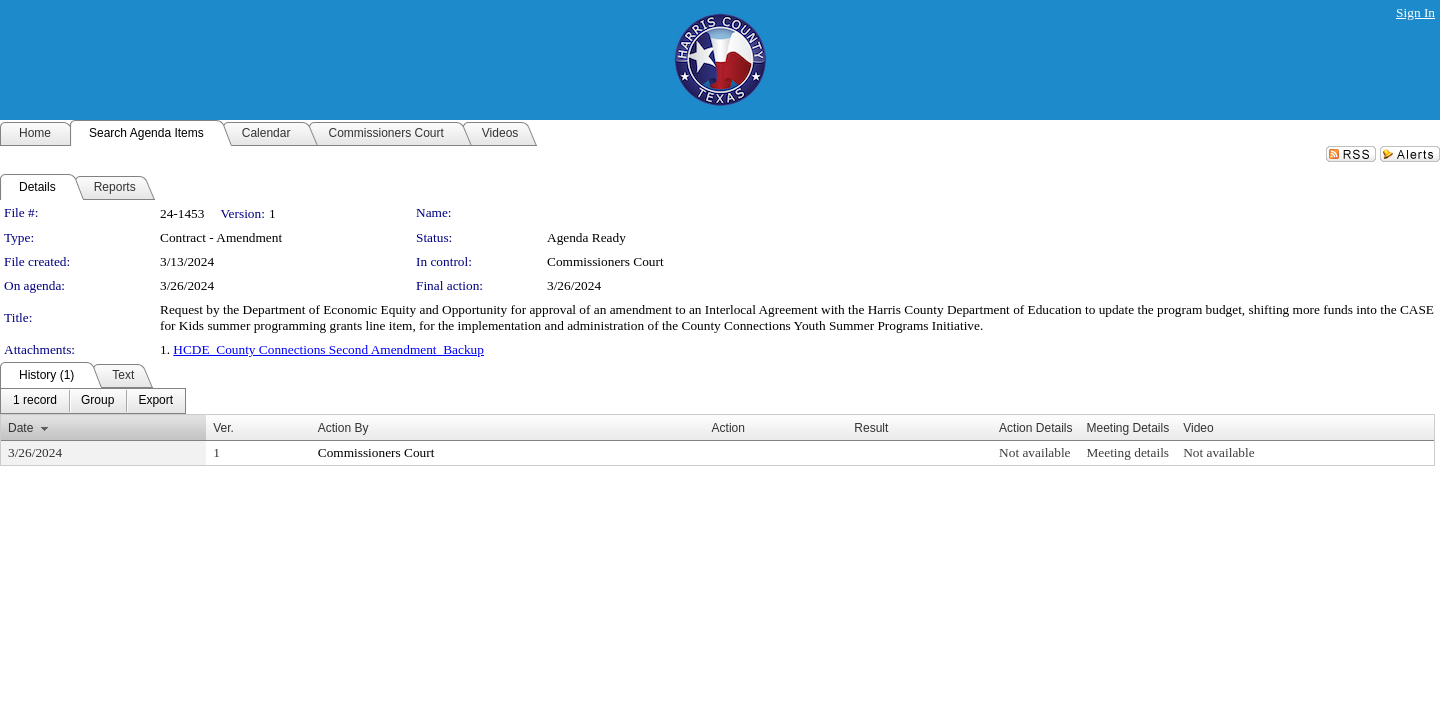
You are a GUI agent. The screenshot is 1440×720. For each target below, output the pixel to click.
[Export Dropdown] (155, 401)
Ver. (223, 428)
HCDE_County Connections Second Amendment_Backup (328, 349)
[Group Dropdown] (97, 401)
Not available (1034, 452)
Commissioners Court (605, 261)
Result (871, 428)
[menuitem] (35, 401)
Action (728, 428)
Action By (343, 428)
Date (20, 428)
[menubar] (93, 401)
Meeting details (1127, 452)
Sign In (1415, 12)
